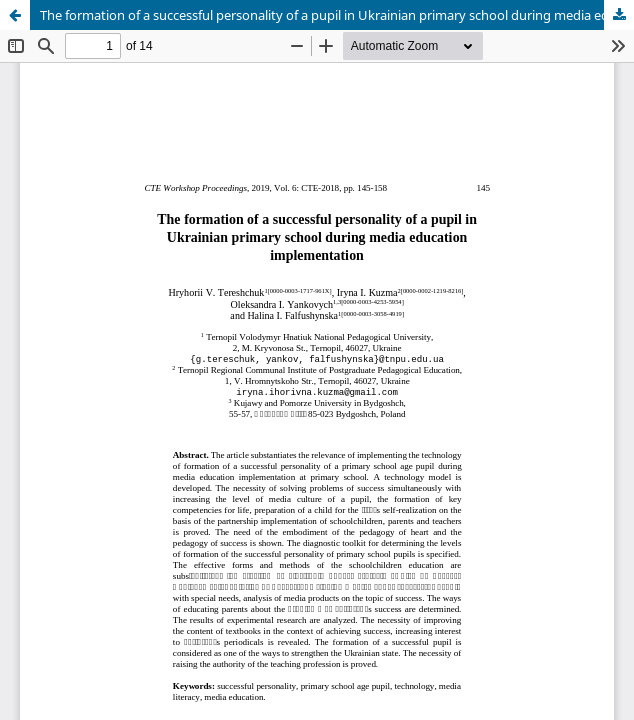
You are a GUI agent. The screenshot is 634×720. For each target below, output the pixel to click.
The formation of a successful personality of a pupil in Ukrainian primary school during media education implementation (337, 15)
